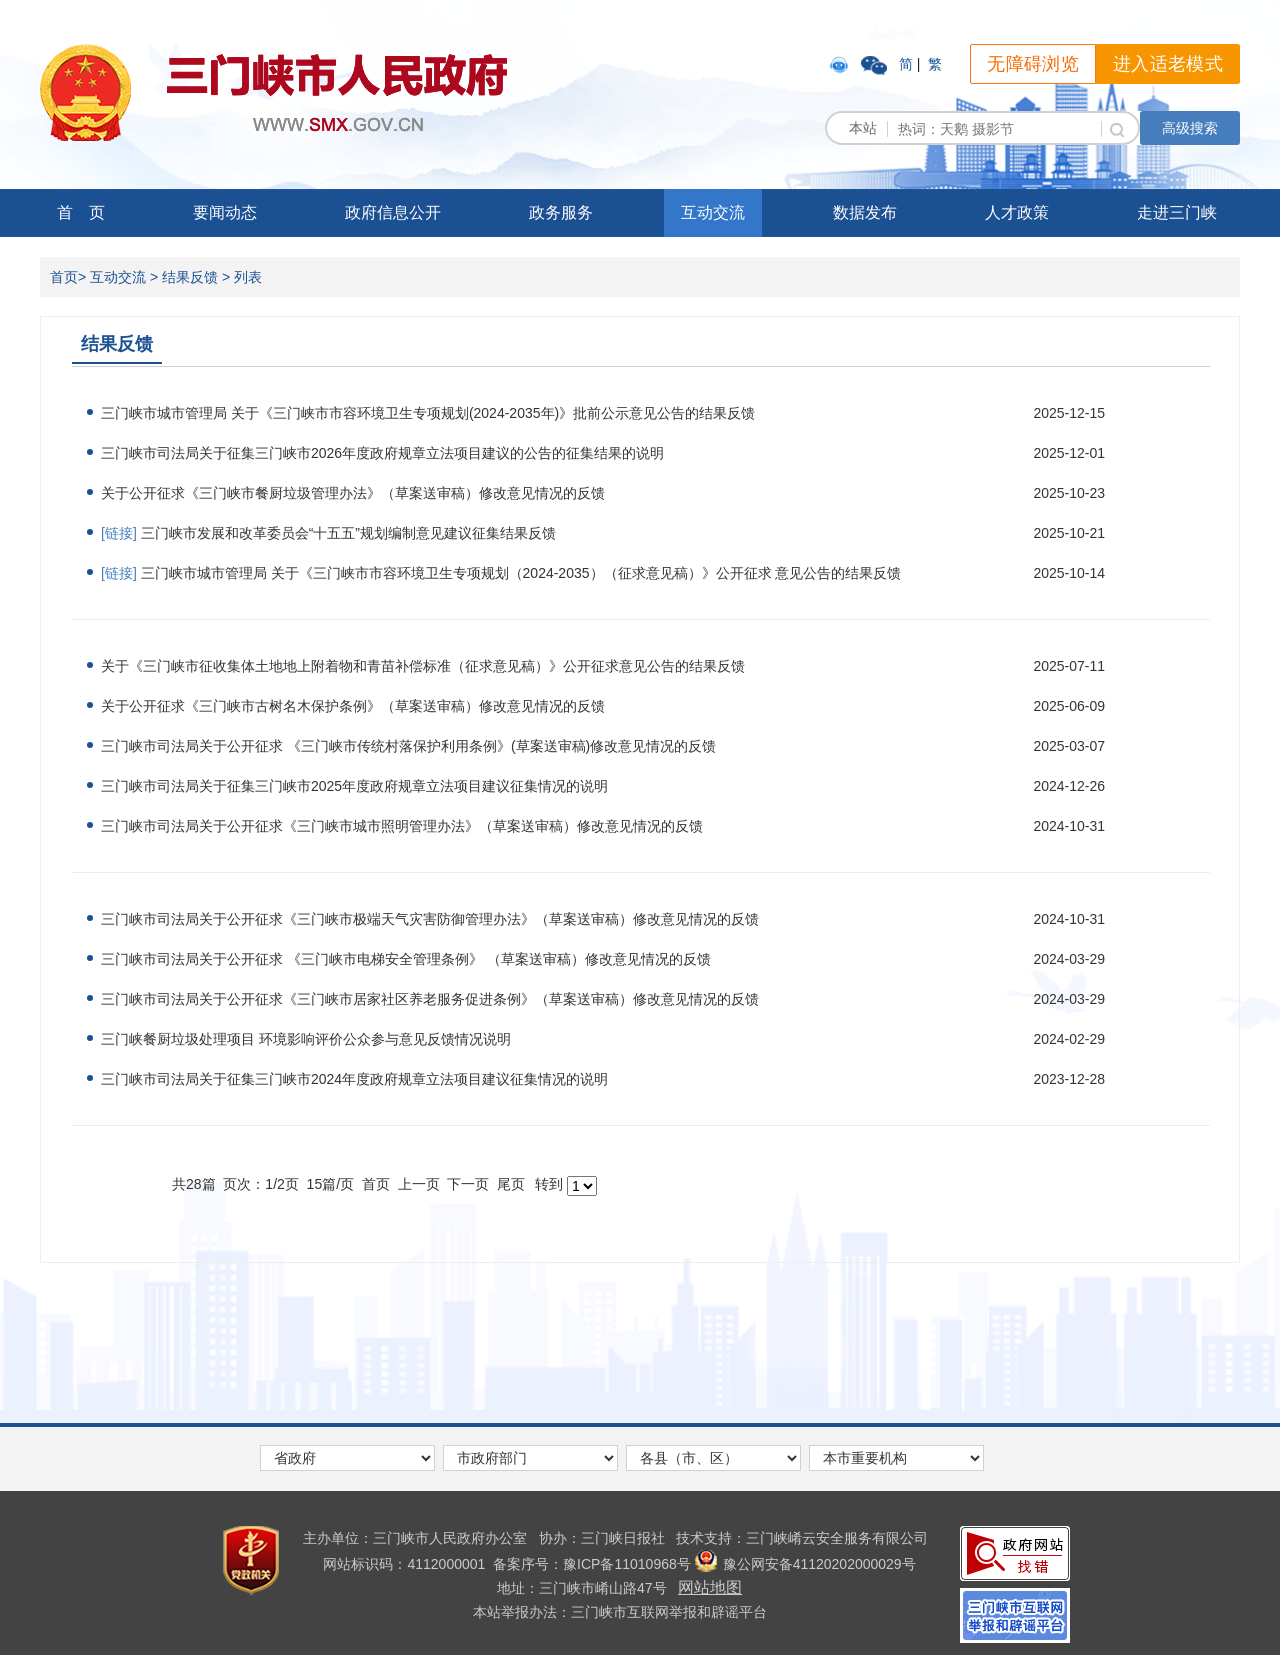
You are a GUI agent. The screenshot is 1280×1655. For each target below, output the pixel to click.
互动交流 (713, 212)
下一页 (468, 1184)
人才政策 (1017, 212)
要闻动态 (225, 212)
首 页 (81, 212)
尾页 (511, 1184)
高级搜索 (1190, 128)
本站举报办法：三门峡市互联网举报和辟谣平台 (620, 1612)
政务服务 (561, 212)
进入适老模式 (1168, 64)
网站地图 (710, 1587)
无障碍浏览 (1033, 64)
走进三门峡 (1177, 212)
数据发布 (865, 212)
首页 (64, 277)
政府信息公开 (393, 212)
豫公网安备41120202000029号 (805, 1564)
